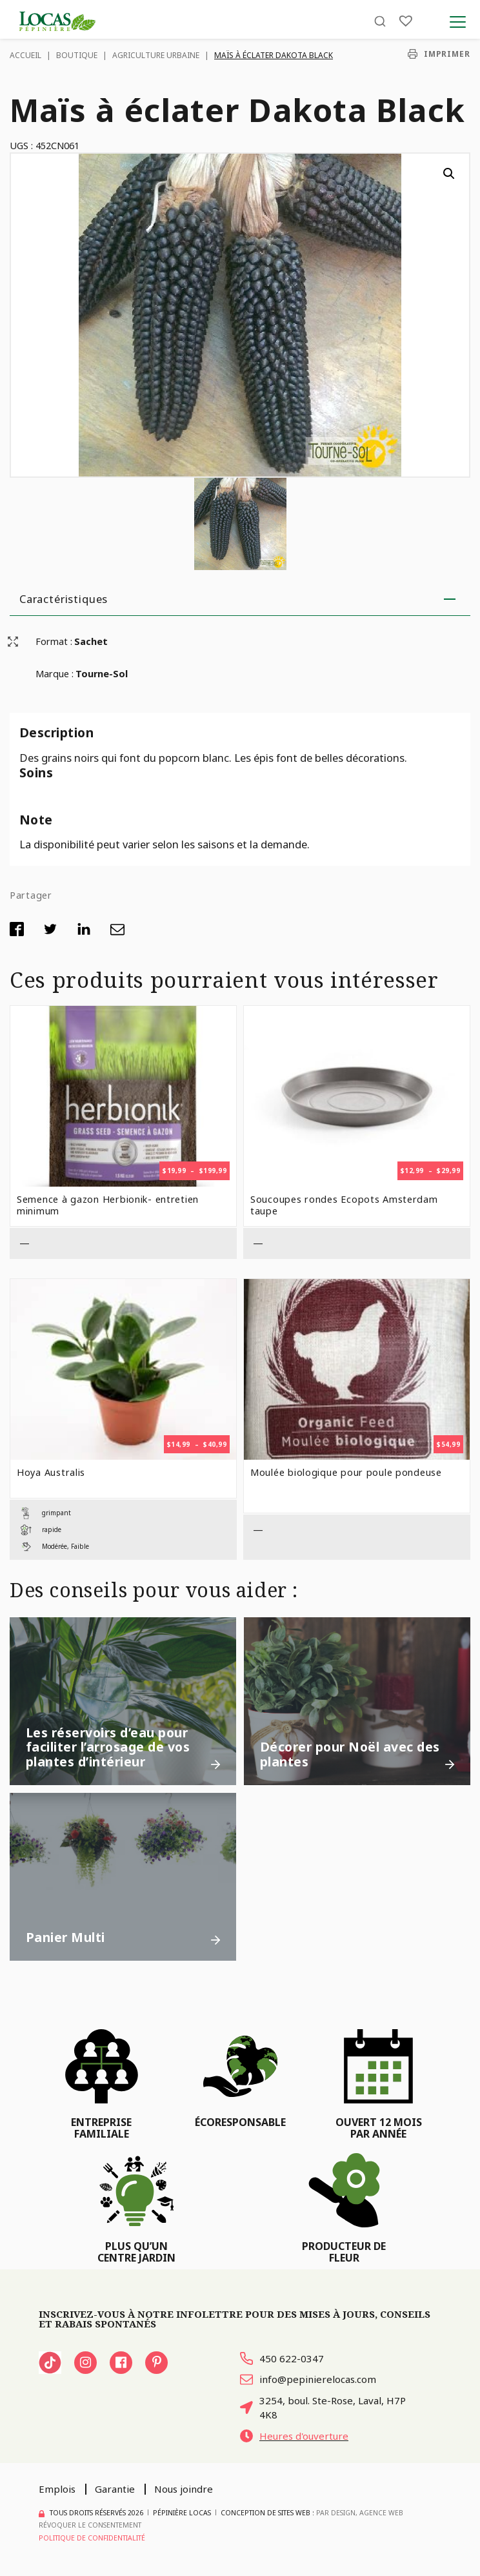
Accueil (25, 55)
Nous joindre (183, 2488)
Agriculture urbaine (155, 55)
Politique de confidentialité (92, 2537)
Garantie (115, 2488)
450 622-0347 (282, 2358)
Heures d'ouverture (294, 2435)
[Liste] (406, 21)
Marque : (54, 673)
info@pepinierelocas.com (308, 2379)
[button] (449, 173)
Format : (53, 641)
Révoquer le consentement (90, 2525)
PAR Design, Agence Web (359, 2512)
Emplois (57, 2488)
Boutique (76, 55)
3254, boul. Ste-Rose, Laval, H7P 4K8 (323, 2408)
